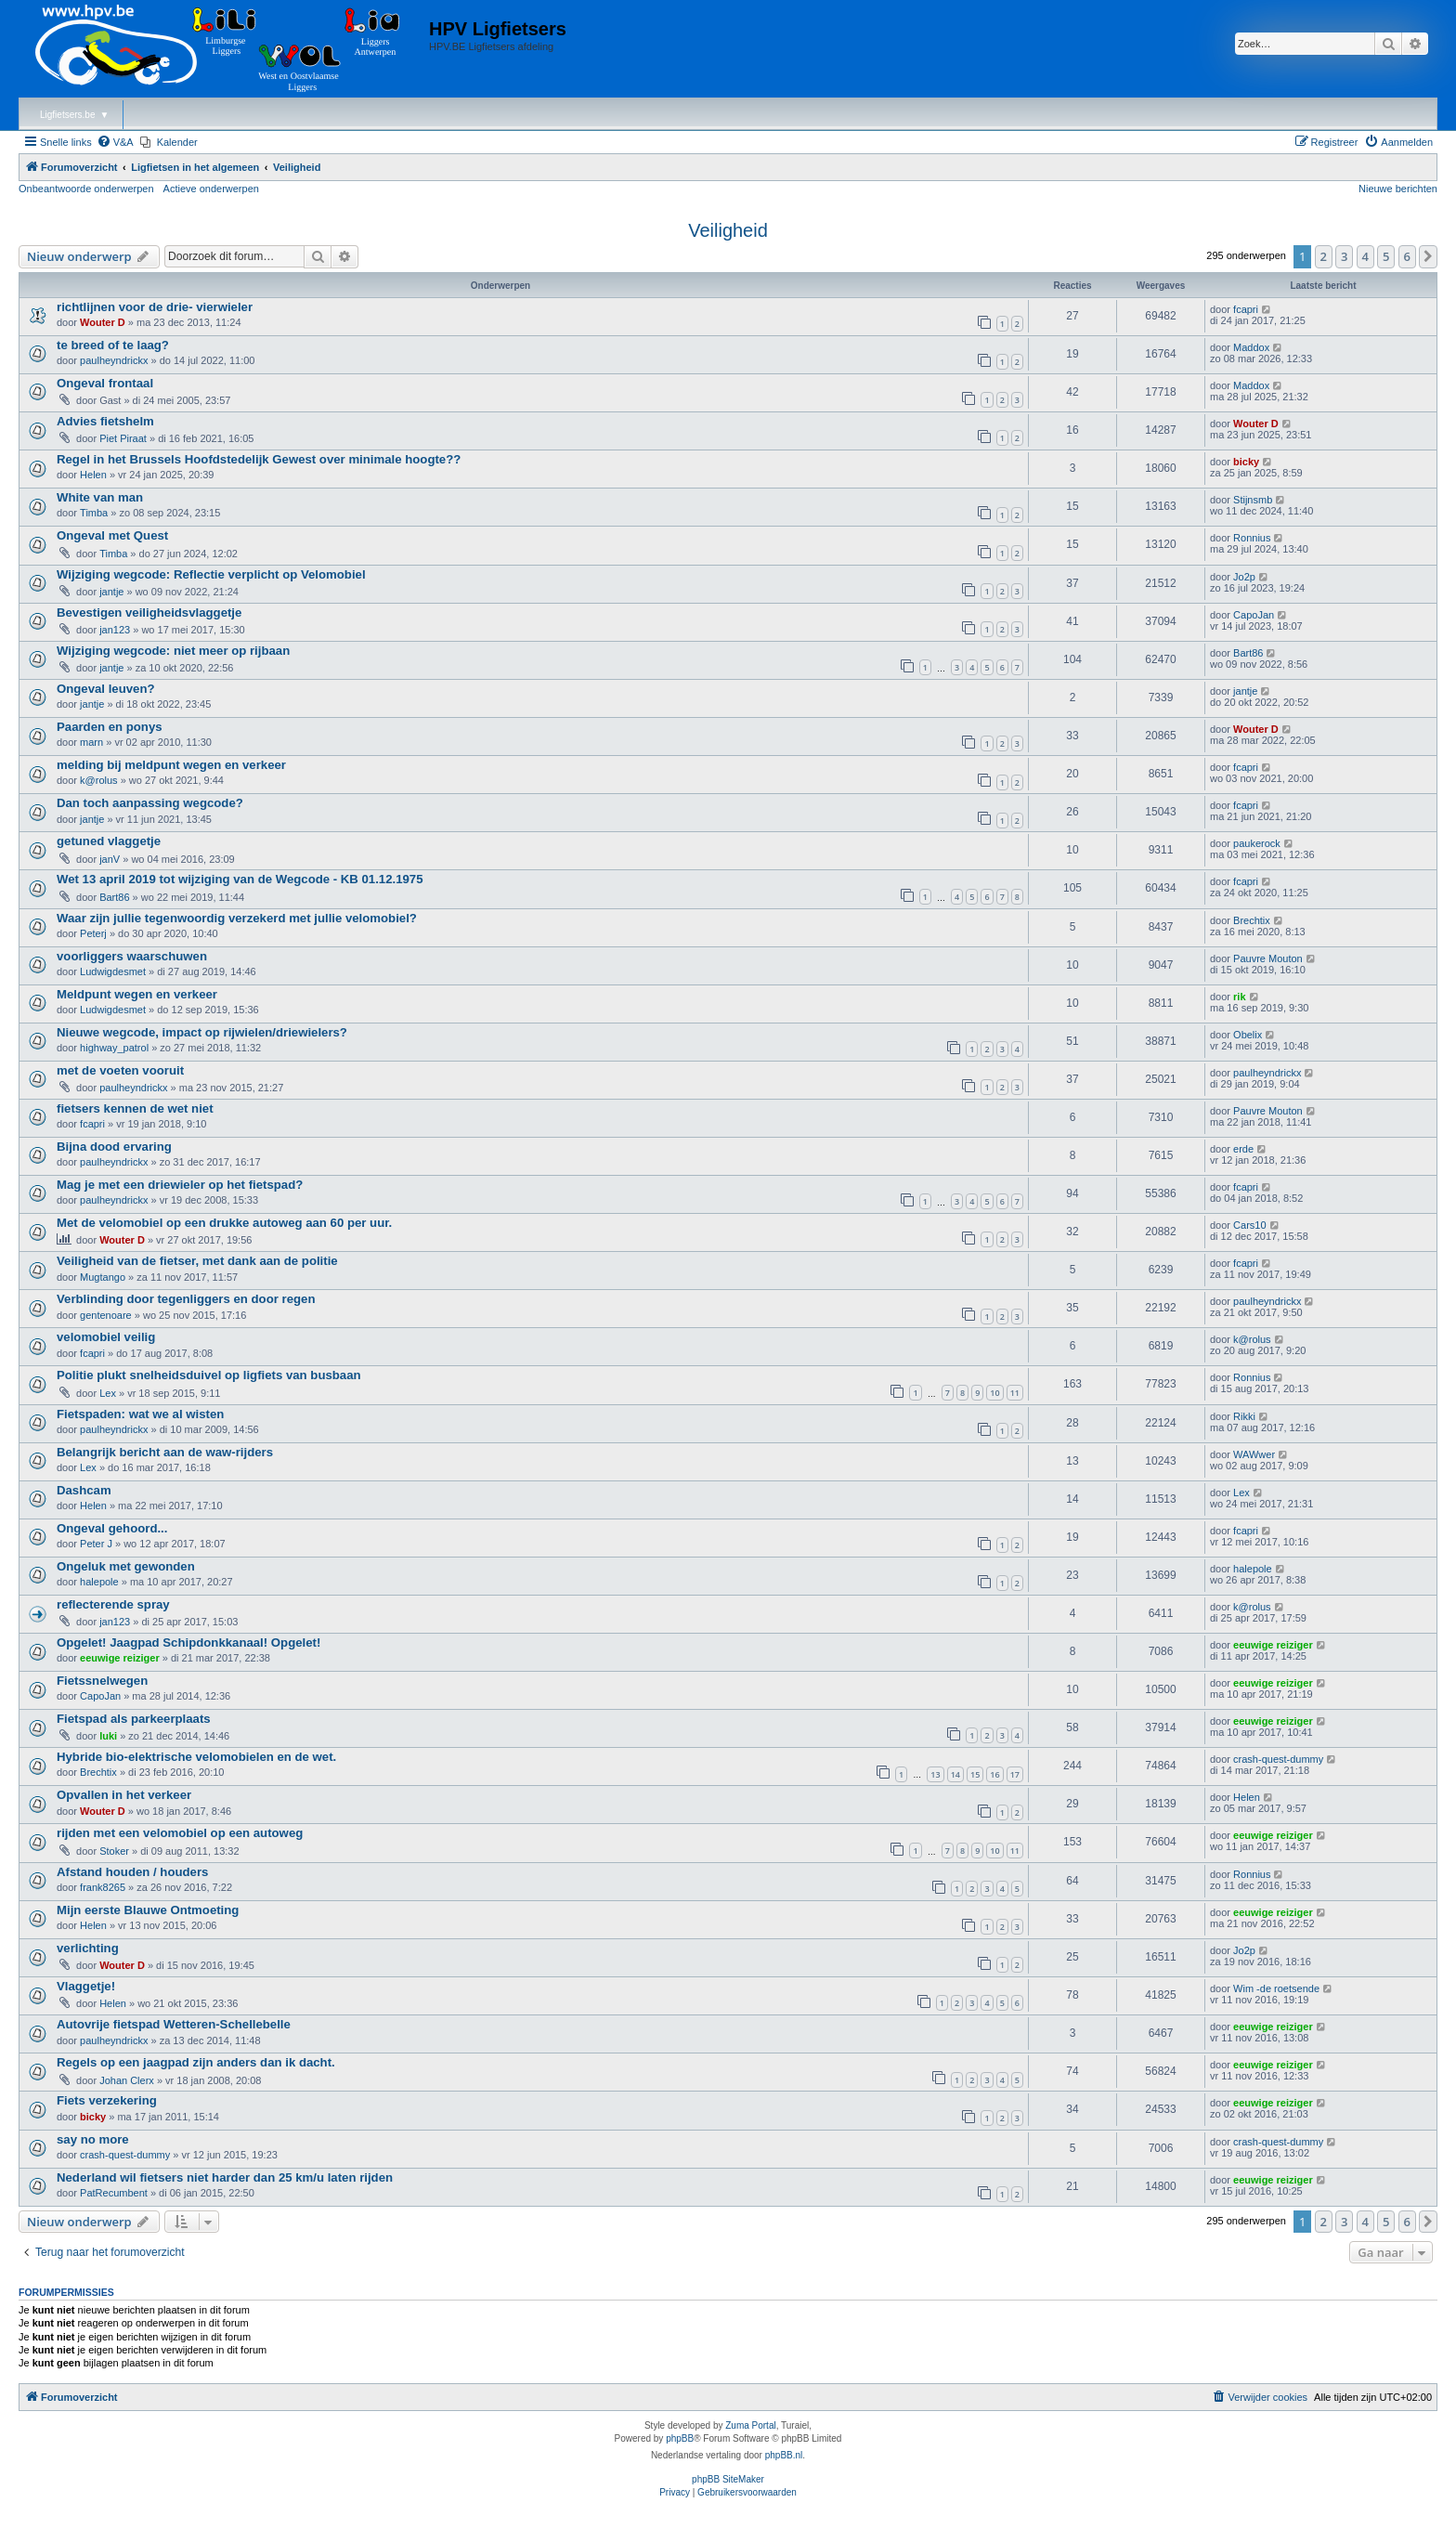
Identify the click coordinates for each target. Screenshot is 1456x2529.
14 (955, 1774)
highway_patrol (114, 1047)
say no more (93, 2139)
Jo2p (1244, 576)
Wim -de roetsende (1276, 1988)
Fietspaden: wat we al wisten (140, 1414)
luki (108, 1735)
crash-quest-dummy (1278, 1759)
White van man (100, 497)
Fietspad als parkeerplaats (134, 1719)
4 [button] (1365, 256)
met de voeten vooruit (120, 1070)
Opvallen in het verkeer (124, 1795)
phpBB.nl (784, 2455)
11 (1015, 1393)
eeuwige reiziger (120, 1657)
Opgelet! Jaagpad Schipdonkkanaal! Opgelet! (188, 1642)
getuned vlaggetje (109, 841)
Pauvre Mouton (1268, 958)
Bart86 (1248, 652)
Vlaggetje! (86, 1986)
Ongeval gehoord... (112, 1528)
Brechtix (1251, 920)
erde (1243, 1148)
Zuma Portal (750, 2425)
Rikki (1244, 1416)
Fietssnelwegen (102, 1681)
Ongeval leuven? (106, 689)
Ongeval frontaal (105, 383)
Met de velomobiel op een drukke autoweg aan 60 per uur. (224, 1223)
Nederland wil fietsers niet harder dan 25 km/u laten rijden (225, 2177)
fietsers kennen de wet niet (135, 1108)
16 (994, 1774)
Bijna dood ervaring (114, 1147)
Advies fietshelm (105, 421)
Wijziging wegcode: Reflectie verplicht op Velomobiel (211, 574)
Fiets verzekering (107, 2100)
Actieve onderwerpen (211, 188)
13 (935, 1774)
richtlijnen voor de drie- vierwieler (155, 307)
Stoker (114, 1851)
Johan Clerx (126, 2080)
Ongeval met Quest (112, 535)
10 (994, 1393)
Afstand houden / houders (132, 1872)
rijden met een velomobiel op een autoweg (180, 1833)
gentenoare (106, 1315)
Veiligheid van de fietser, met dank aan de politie (197, 1261)
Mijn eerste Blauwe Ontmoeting (148, 1910)
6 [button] (1407, 256)
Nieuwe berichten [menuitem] (1397, 188)
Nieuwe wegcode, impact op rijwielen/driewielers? (202, 1032)
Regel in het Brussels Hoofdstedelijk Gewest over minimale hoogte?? (259, 459)
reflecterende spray (113, 1604)
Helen (93, 474)
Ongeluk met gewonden (126, 1566)
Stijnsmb (1252, 499)
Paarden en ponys (109, 727)
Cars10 (1249, 1225)
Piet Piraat (123, 438)
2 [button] (1323, 256)
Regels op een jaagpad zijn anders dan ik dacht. (196, 2062)
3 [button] (1344, 256)
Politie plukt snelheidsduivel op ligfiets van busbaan (209, 1375)
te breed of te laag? (113, 345)
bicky (1246, 461)
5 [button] (1386, 256)
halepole (99, 1581)
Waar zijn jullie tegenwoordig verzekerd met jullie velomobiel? (237, 918)
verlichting (88, 1948)
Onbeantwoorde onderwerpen (86, 188)
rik (1239, 996)
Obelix (1247, 1034)
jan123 (114, 629)
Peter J (96, 1543)
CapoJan (1253, 614)
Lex (107, 1393)
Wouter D (102, 322)
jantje (111, 591)
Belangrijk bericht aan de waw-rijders (165, 1452)
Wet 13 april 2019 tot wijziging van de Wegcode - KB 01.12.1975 (240, 879)
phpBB (680, 2438)
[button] (1428, 256)
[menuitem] (115, 142)
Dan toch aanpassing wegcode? (150, 803)
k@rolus (99, 780)
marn (91, 742)
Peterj (93, 933)
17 (1015, 1774)
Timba (94, 512)
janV (109, 859)
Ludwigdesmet (113, 971)
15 (975, 1774)
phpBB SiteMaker (728, 2479)
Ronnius (1251, 537)
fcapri (1245, 309)
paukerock (1256, 843)
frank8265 (102, 1887)
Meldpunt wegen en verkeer (137, 994)
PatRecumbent (114, 2192)
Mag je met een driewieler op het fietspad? (180, 1185)
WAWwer (1254, 1454)
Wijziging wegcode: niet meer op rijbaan (173, 651)
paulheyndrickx (114, 360)
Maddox (1251, 347)
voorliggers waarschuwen (132, 956)
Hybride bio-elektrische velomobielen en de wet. (196, 1757)
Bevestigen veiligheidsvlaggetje (149, 612)
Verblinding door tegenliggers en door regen (186, 1299)
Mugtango (102, 1277)
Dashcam (84, 1490)
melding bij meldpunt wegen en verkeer (171, 765)
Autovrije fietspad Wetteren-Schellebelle (174, 2024)
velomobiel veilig (106, 1337)
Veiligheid (728, 230)
